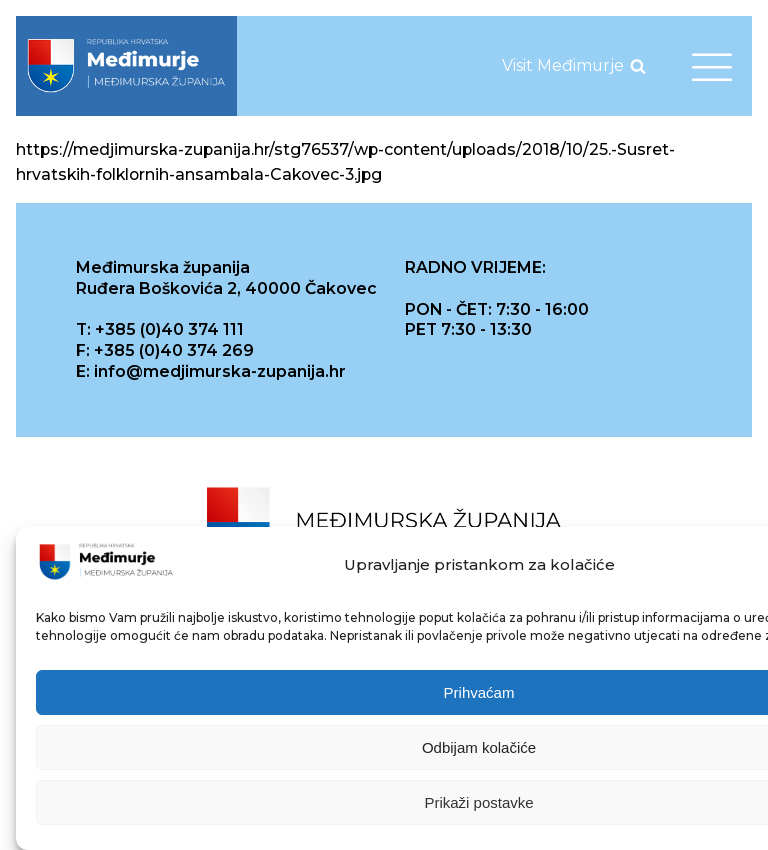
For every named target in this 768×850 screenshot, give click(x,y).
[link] (127, 65)
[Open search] (638, 66)
